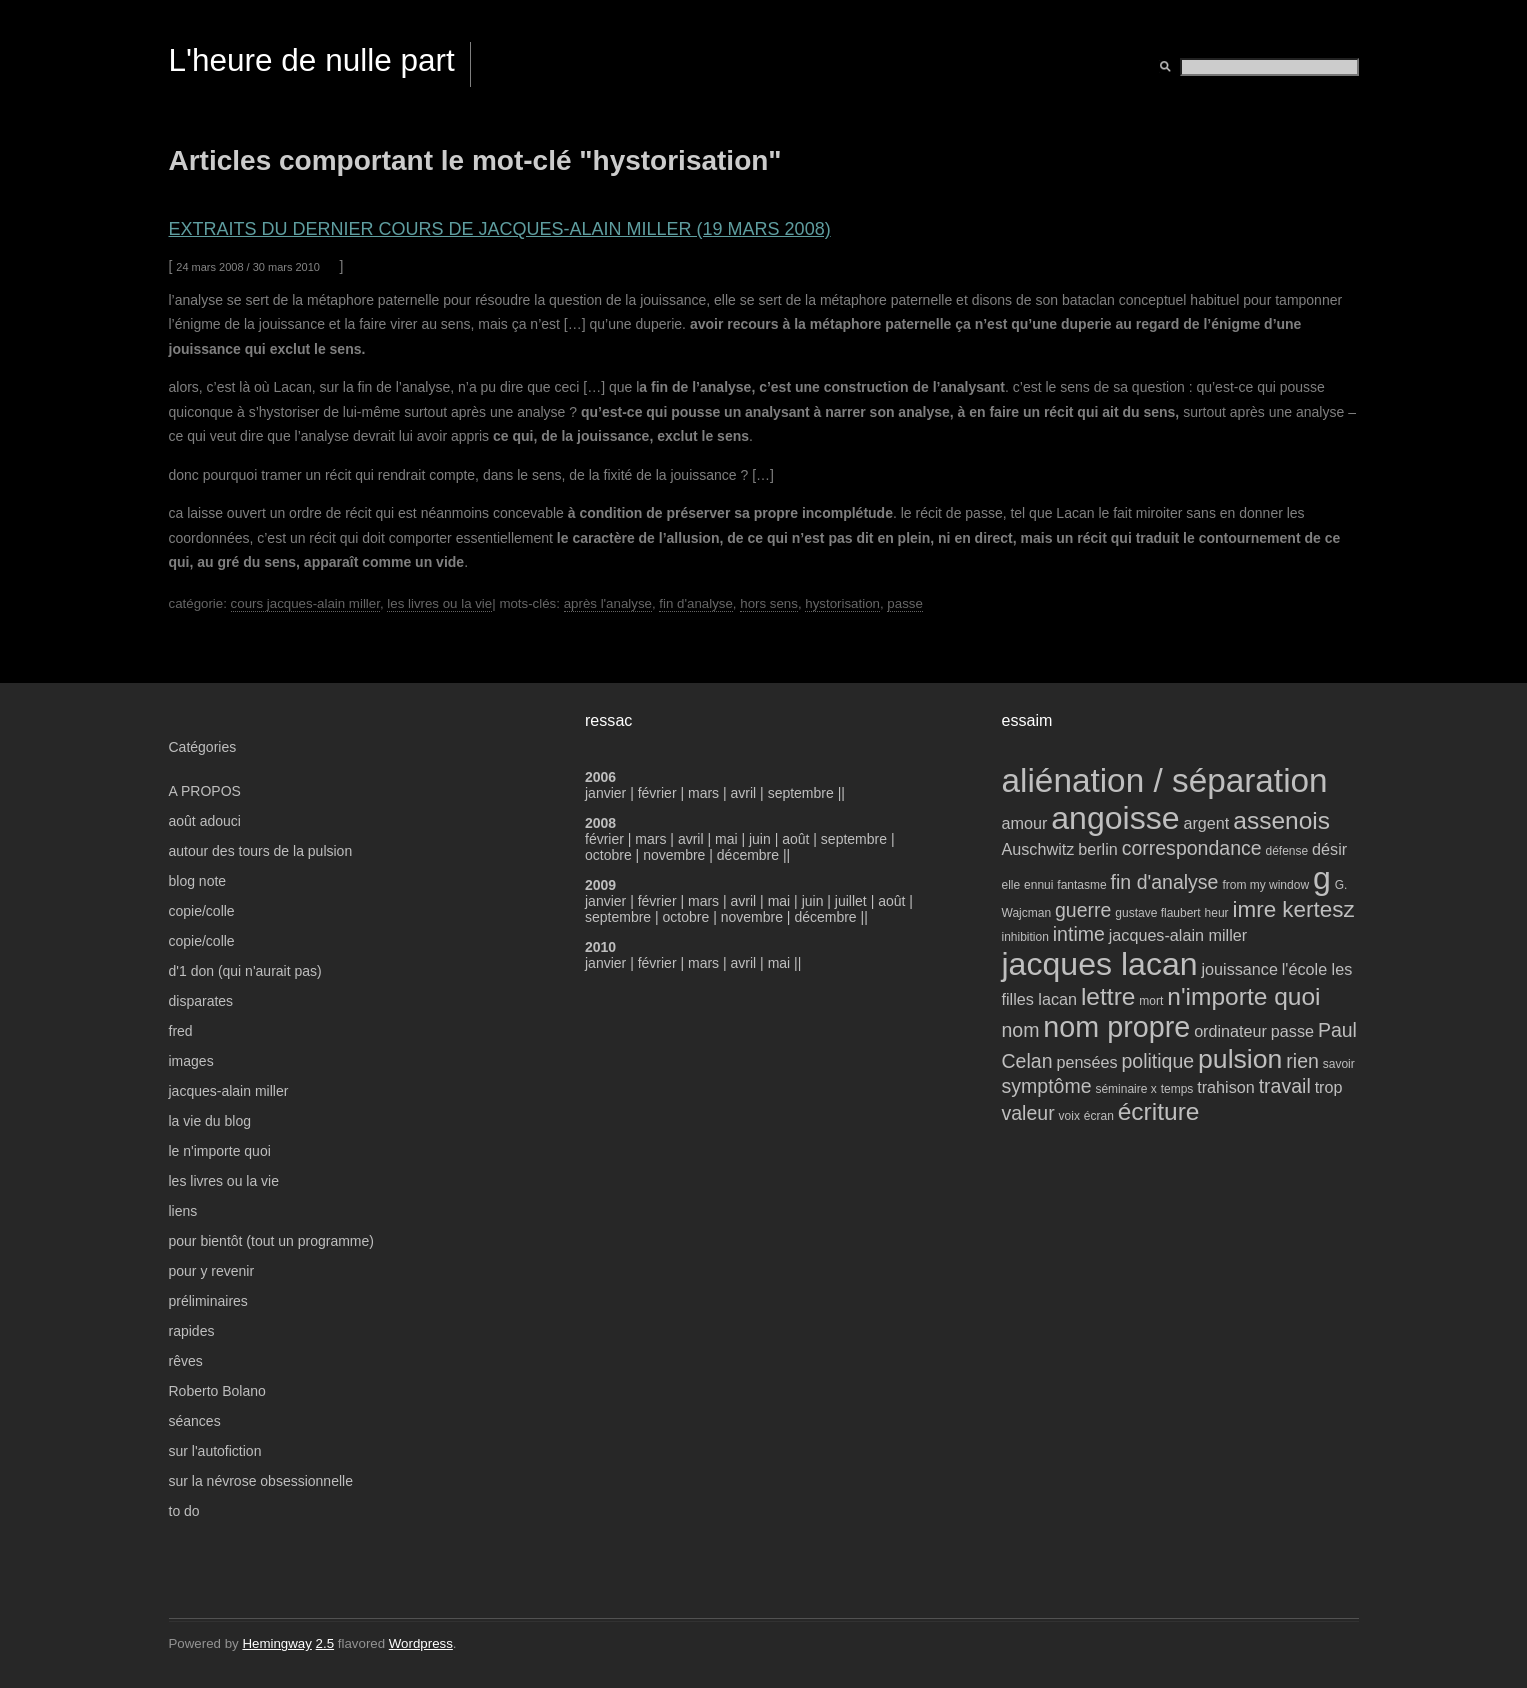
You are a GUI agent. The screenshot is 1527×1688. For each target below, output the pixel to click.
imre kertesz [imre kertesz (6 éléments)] (1293, 909)
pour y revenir (212, 1271)
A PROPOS (205, 791)
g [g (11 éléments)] (1322, 878)
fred (181, 1031)
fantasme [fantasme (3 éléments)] (1081, 885)
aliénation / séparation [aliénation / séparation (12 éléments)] (1165, 780)
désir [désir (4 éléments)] (1329, 849)
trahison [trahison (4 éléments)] (1226, 1087)
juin (760, 839)
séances (195, 1421)
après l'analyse (608, 603)
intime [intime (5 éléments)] (1079, 934)
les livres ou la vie (439, 603)
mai (726, 839)
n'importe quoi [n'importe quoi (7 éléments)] (1243, 996)
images (191, 1061)
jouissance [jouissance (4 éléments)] (1239, 969)
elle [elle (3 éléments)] (1011, 885)
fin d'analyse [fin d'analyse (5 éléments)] (1165, 882)
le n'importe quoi (220, 1151)
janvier (605, 793)
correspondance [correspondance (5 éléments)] (1192, 848)
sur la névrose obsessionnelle (261, 1481)
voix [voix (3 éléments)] (1069, 1116)
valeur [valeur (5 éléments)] (1028, 1113)
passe (904, 603)
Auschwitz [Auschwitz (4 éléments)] (1038, 849)
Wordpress (421, 1643)
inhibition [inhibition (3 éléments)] (1025, 937)
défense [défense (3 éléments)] (1287, 851)
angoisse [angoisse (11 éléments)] (1115, 818)
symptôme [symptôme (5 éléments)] (1047, 1086)
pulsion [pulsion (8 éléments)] (1240, 1059)
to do (184, 1511)
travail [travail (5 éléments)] (1285, 1086)
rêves (186, 1361)
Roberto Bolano (217, 1391)
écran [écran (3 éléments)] (1099, 1116)
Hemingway (276, 1643)
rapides (192, 1331)
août (795, 839)
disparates (201, 1001)
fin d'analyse (696, 603)
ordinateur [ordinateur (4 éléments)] (1230, 1031)
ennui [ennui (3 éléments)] (1038, 885)
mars (705, 793)
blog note (198, 881)
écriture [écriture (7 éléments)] (1159, 1111)
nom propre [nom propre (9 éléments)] (1116, 1027)
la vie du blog (210, 1121)
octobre (608, 855)
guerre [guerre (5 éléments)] (1083, 910)
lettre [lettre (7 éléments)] (1108, 996)
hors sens (769, 603)
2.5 (325, 1643)
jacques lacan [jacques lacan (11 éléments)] (1100, 964)
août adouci (205, 821)
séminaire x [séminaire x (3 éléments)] (1125, 1089)
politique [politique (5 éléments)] (1157, 1061)
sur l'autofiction (215, 1451)
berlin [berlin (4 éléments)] (1098, 849)
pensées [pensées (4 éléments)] (1086, 1062)
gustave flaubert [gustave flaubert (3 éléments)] (1157, 913)
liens (183, 1211)
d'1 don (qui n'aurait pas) (245, 971)
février (659, 793)
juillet (851, 901)
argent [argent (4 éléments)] (1206, 823)
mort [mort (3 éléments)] (1151, 1001)
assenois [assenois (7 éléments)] (1281, 820)
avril (744, 793)
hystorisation (842, 603)
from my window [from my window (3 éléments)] (1265, 885)
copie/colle (202, 911)
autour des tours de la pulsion (261, 851)
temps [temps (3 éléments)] (1177, 1089)
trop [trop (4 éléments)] (1329, 1087)
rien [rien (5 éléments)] (1302, 1061)
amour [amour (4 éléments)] (1025, 823)
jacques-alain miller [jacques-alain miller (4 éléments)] (1178, 935)
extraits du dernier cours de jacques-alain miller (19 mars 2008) (500, 229)
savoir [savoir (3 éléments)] (1339, 1064)
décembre (748, 855)
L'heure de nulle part (312, 60)
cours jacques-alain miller (305, 603)
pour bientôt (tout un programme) (271, 1241)
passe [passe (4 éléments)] (1292, 1031)
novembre (674, 855)
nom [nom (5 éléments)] (1021, 1030)
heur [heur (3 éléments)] (1217, 913)
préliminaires (208, 1301)
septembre (801, 793)
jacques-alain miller (229, 1091)
